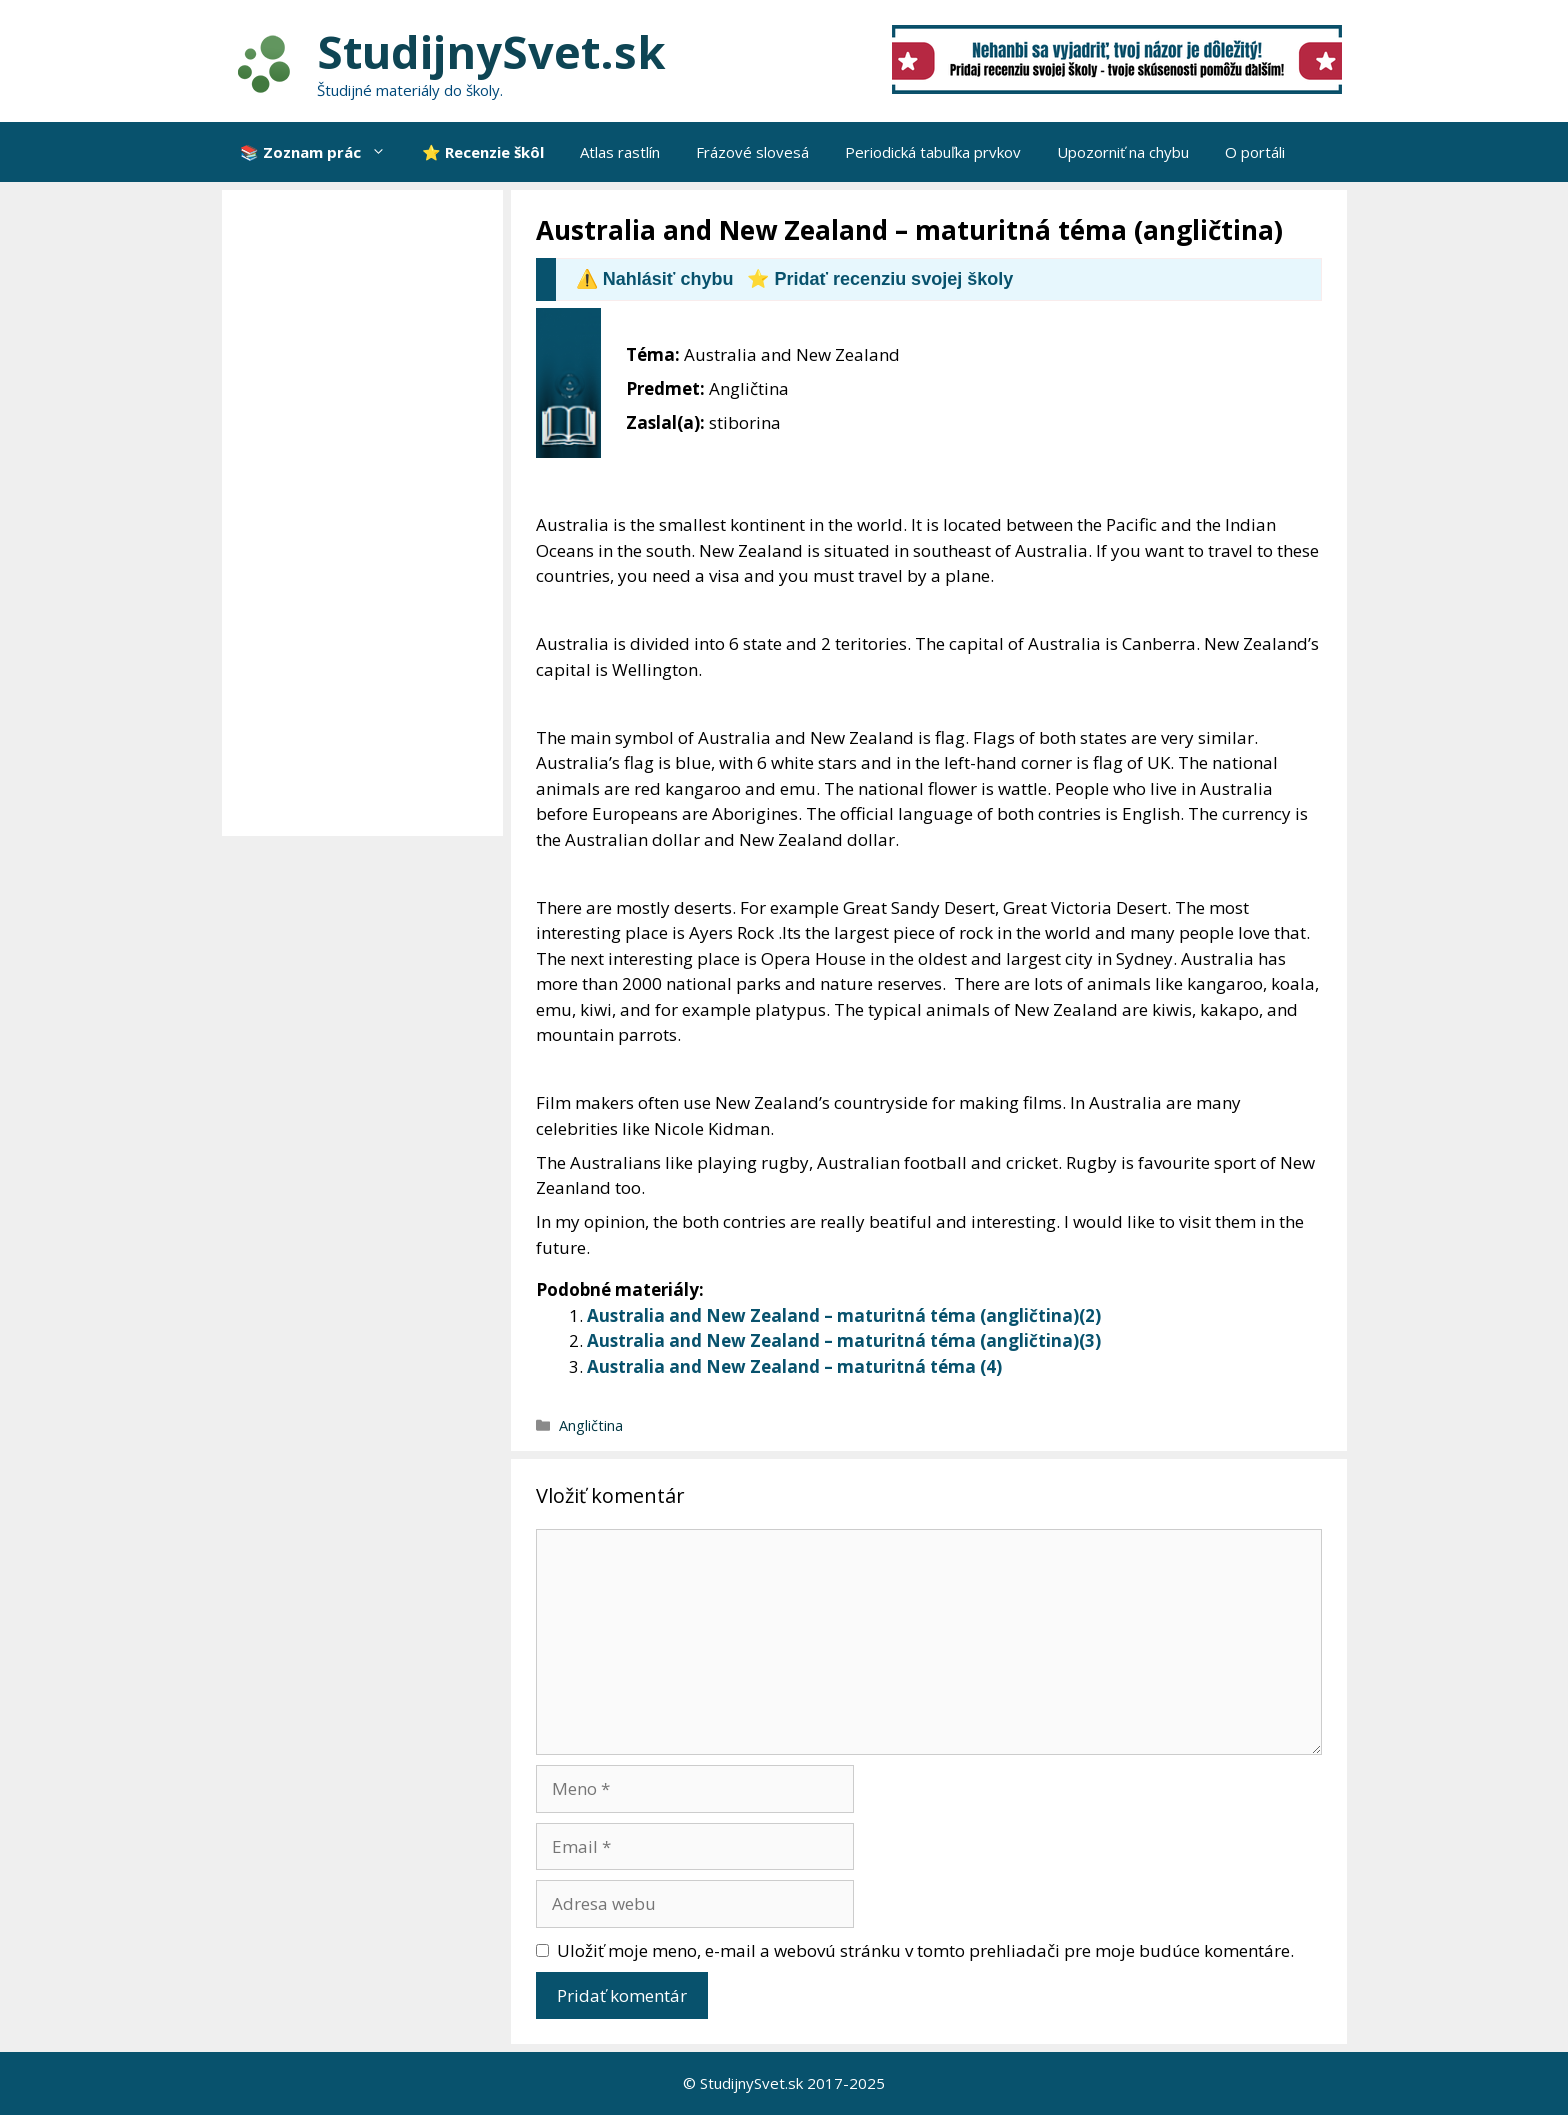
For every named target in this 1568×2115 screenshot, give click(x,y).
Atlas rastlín (620, 152)
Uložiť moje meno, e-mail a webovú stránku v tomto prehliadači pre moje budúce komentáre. (925, 1950)
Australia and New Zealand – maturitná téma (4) (794, 1366)
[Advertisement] (367, 513)
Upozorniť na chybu (1123, 152)
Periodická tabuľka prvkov (933, 152)
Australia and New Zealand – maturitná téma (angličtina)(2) (844, 1315)
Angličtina (591, 1425)
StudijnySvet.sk (491, 51)
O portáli (1255, 152)
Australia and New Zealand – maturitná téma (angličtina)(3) (844, 1340)
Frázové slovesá (752, 152)
